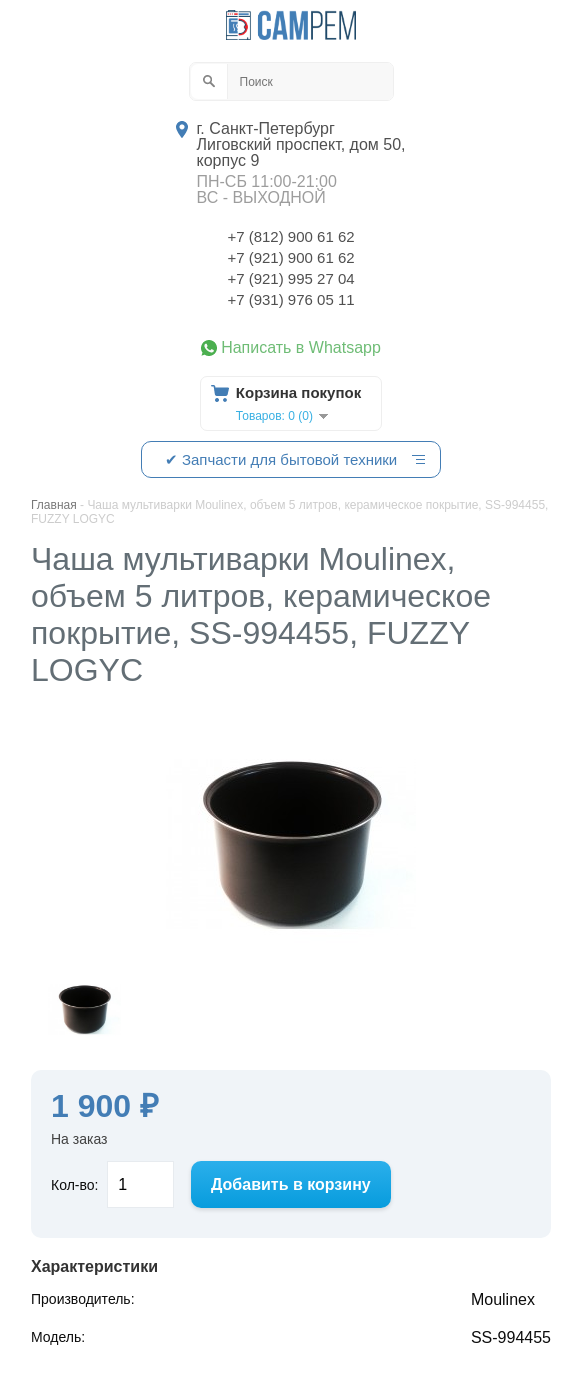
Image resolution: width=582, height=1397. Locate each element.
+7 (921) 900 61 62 (290, 257)
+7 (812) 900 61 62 (290, 236)
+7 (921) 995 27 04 (290, 278)
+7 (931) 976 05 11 (290, 299)
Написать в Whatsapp (301, 348)
